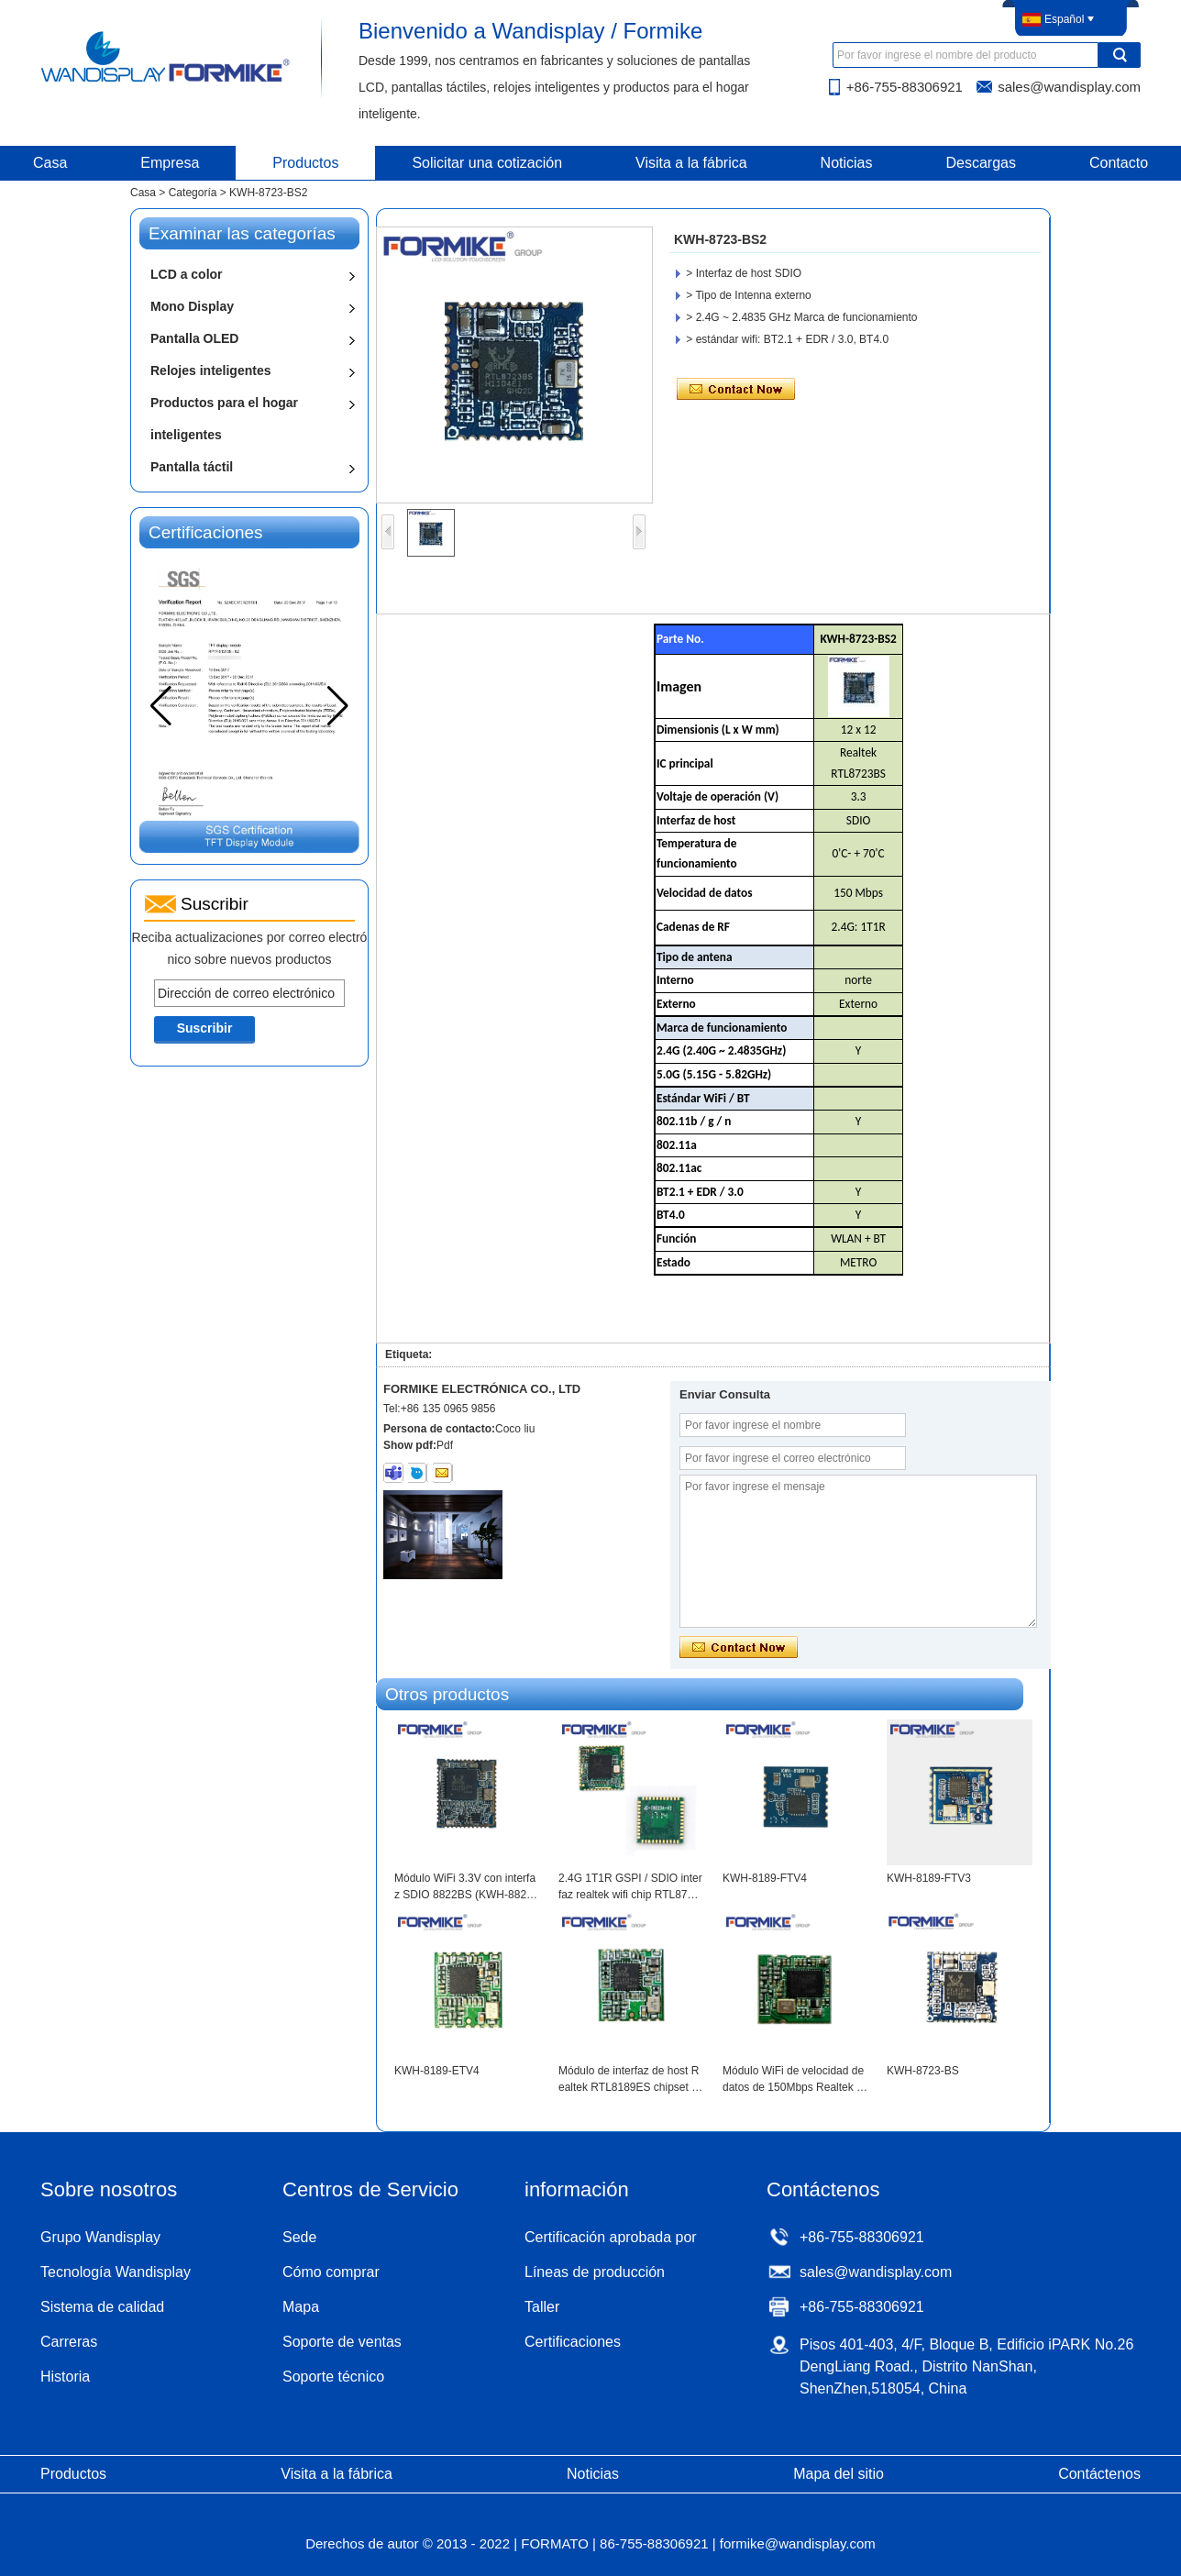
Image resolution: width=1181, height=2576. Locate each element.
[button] (338, 706)
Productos (305, 163)
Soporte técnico (333, 2376)
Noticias (847, 163)
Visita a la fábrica (691, 163)
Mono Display (192, 306)
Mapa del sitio (838, 2474)
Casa (143, 192)
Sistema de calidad (102, 2307)
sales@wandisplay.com (1069, 86)
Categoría (193, 192)
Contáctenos (1099, 2474)
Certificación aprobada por (610, 2237)
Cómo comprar (331, 2272)
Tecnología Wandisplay (115, 2272)
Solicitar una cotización (487, 163)
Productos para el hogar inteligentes (224, 418)
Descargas (981, 163)
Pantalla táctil (191, 466)
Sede (299, 2237)
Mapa (300, 2307)
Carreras (68, 2341)
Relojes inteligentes (210, 370)
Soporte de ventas (342, 2341)
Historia (65, 2376)
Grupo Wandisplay (100, 2237)
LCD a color (186, 274)
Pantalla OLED (194, 338)
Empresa (169, 163)
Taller (541, 2307)
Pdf (444, 1445)
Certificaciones (572, 2341)
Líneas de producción (594, 2272)
